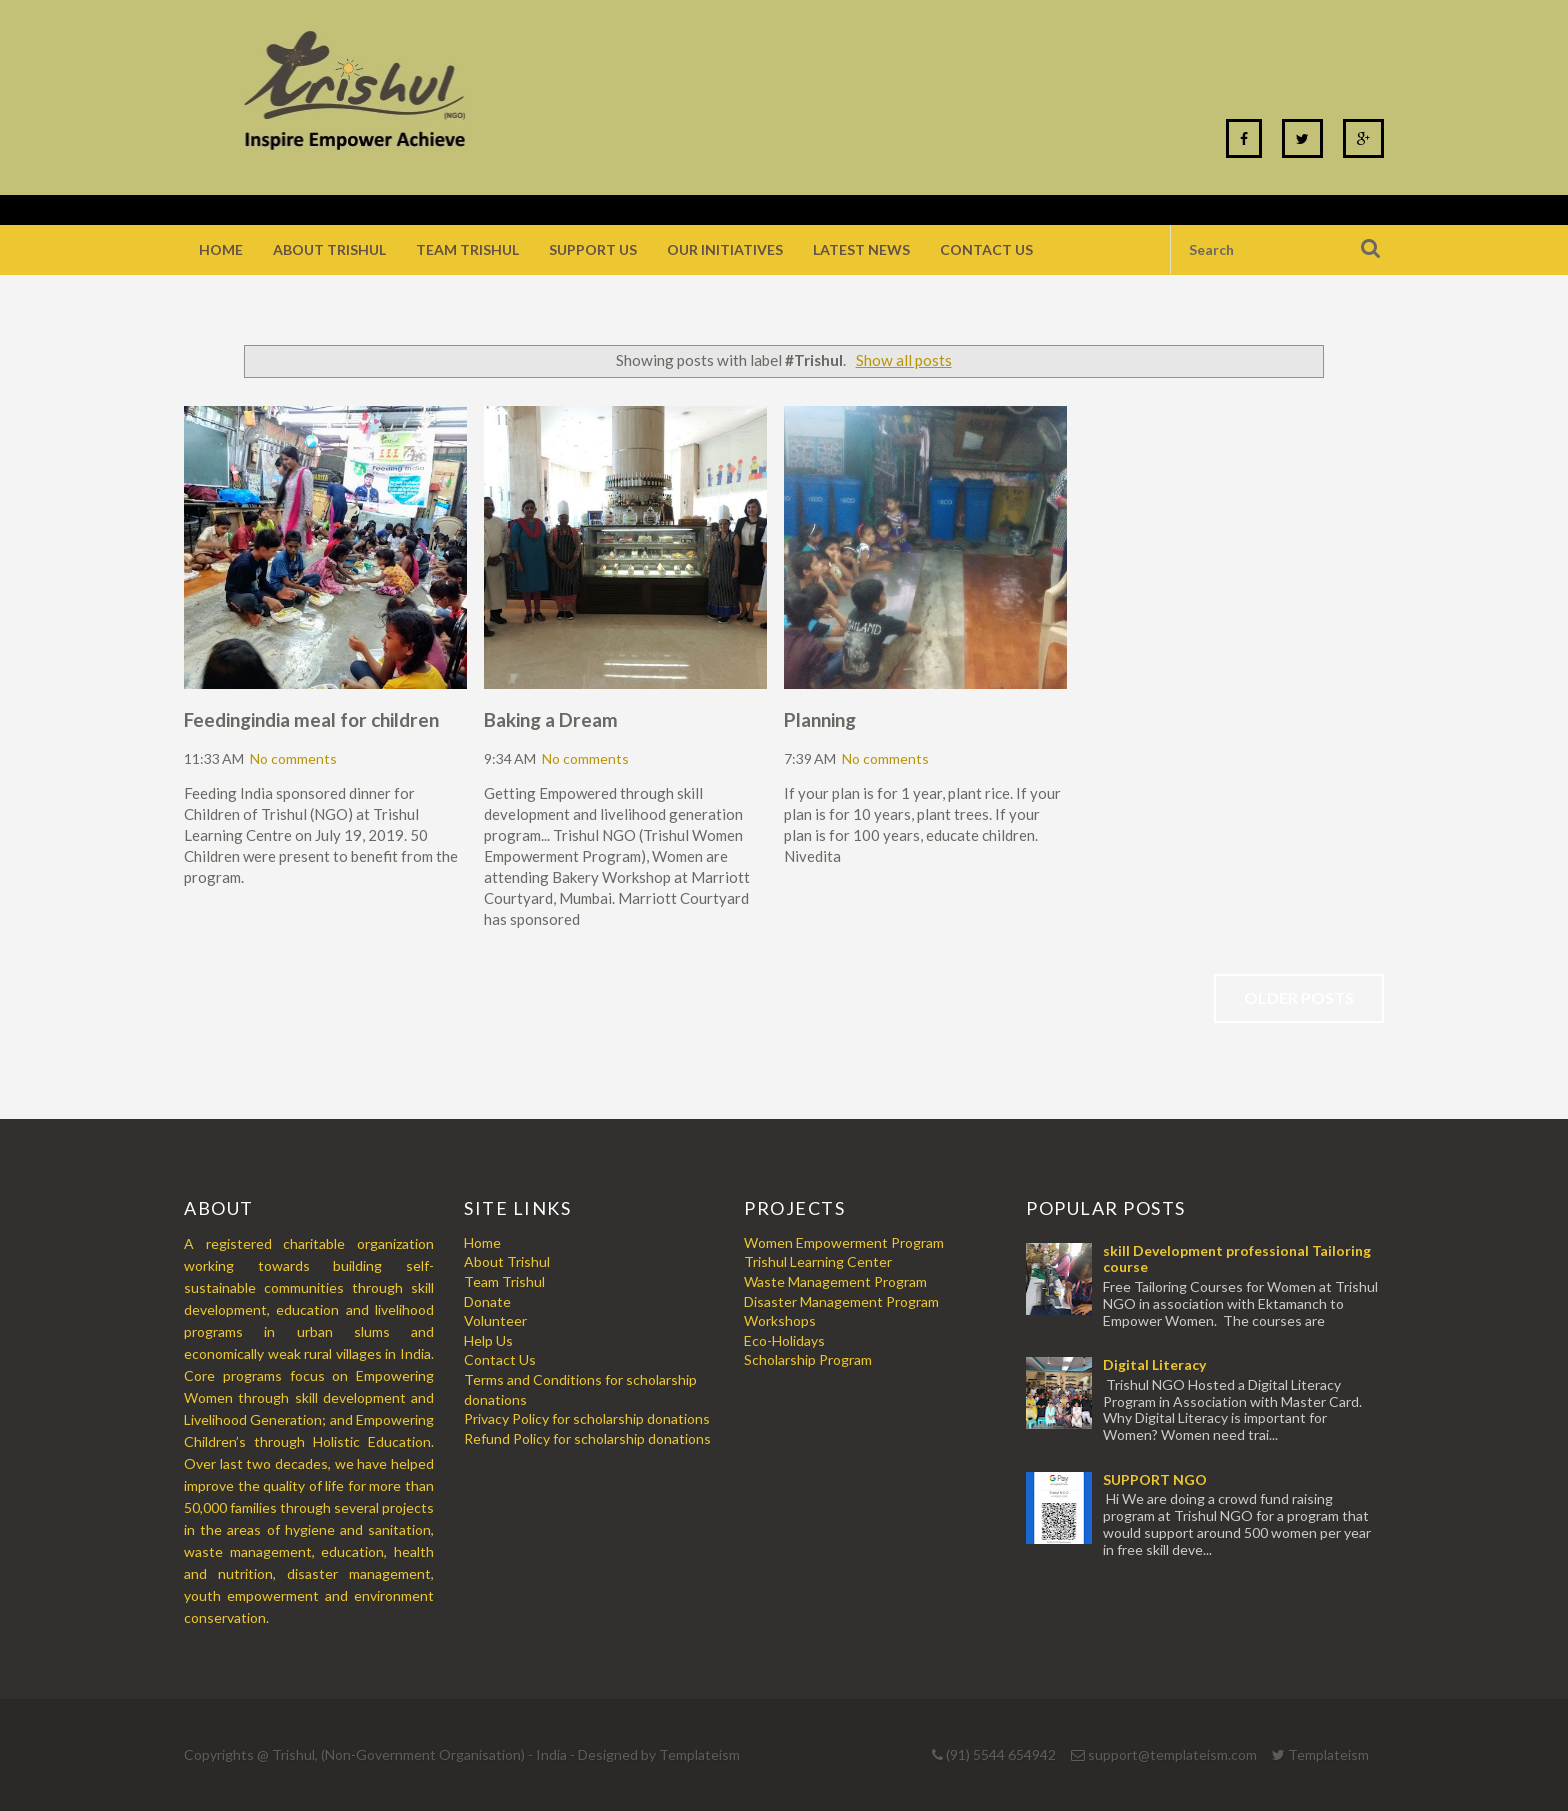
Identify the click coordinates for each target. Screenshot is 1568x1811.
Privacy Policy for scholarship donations (587, 1418)
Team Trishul (467, 249)
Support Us (593, 249)
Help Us (488, 1340)
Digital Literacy (1154, 1364)
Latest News (861, 249)
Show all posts (904, 360)
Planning (820, 719)
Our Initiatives (725, 249)
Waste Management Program (835, 1281)
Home (221, 249)
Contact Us (986, 249)
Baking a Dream (551, 719)
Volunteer (495, 1320)
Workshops (780, 1320)
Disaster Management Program (841, 1301)
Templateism (699, 1754)
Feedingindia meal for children (311, 719)
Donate (487, 1301)
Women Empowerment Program (844, 1242)
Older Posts (1299, 997)
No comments (293, 758)
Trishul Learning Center (818, 1261)
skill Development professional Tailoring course (1237, 1259)
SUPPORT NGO (1155, 1479)
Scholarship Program (808, 1359)
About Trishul (329, 249)
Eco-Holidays (784, 1340)
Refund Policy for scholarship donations (587, 1438)
